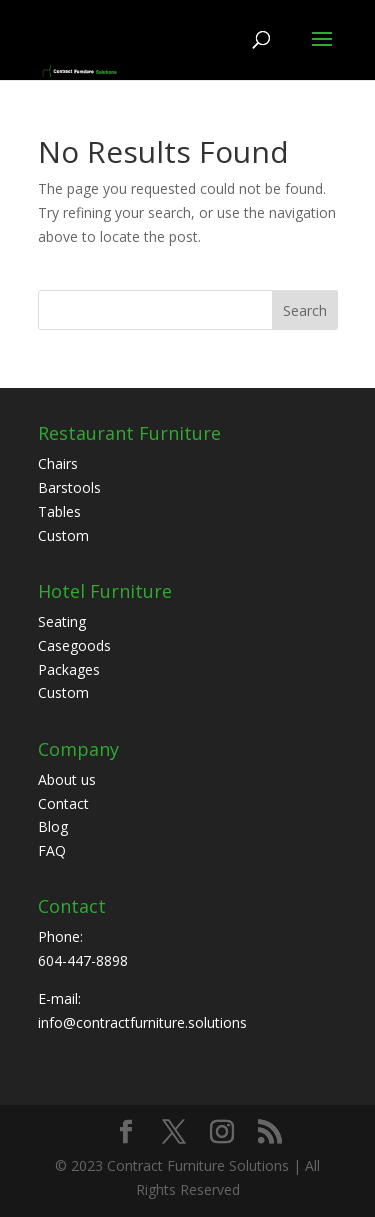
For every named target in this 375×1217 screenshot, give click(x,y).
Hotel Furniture (105, 591)
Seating (62, 621)
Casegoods (74, 645)
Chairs (58, 463)
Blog (53, 826)
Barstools (69, 487)
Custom (63, 535)
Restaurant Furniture (129, 433)
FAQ (52, 850)
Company (78, 749)
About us (67, 779)
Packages (69, 669)
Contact (63, 803)
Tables (59, 511)
